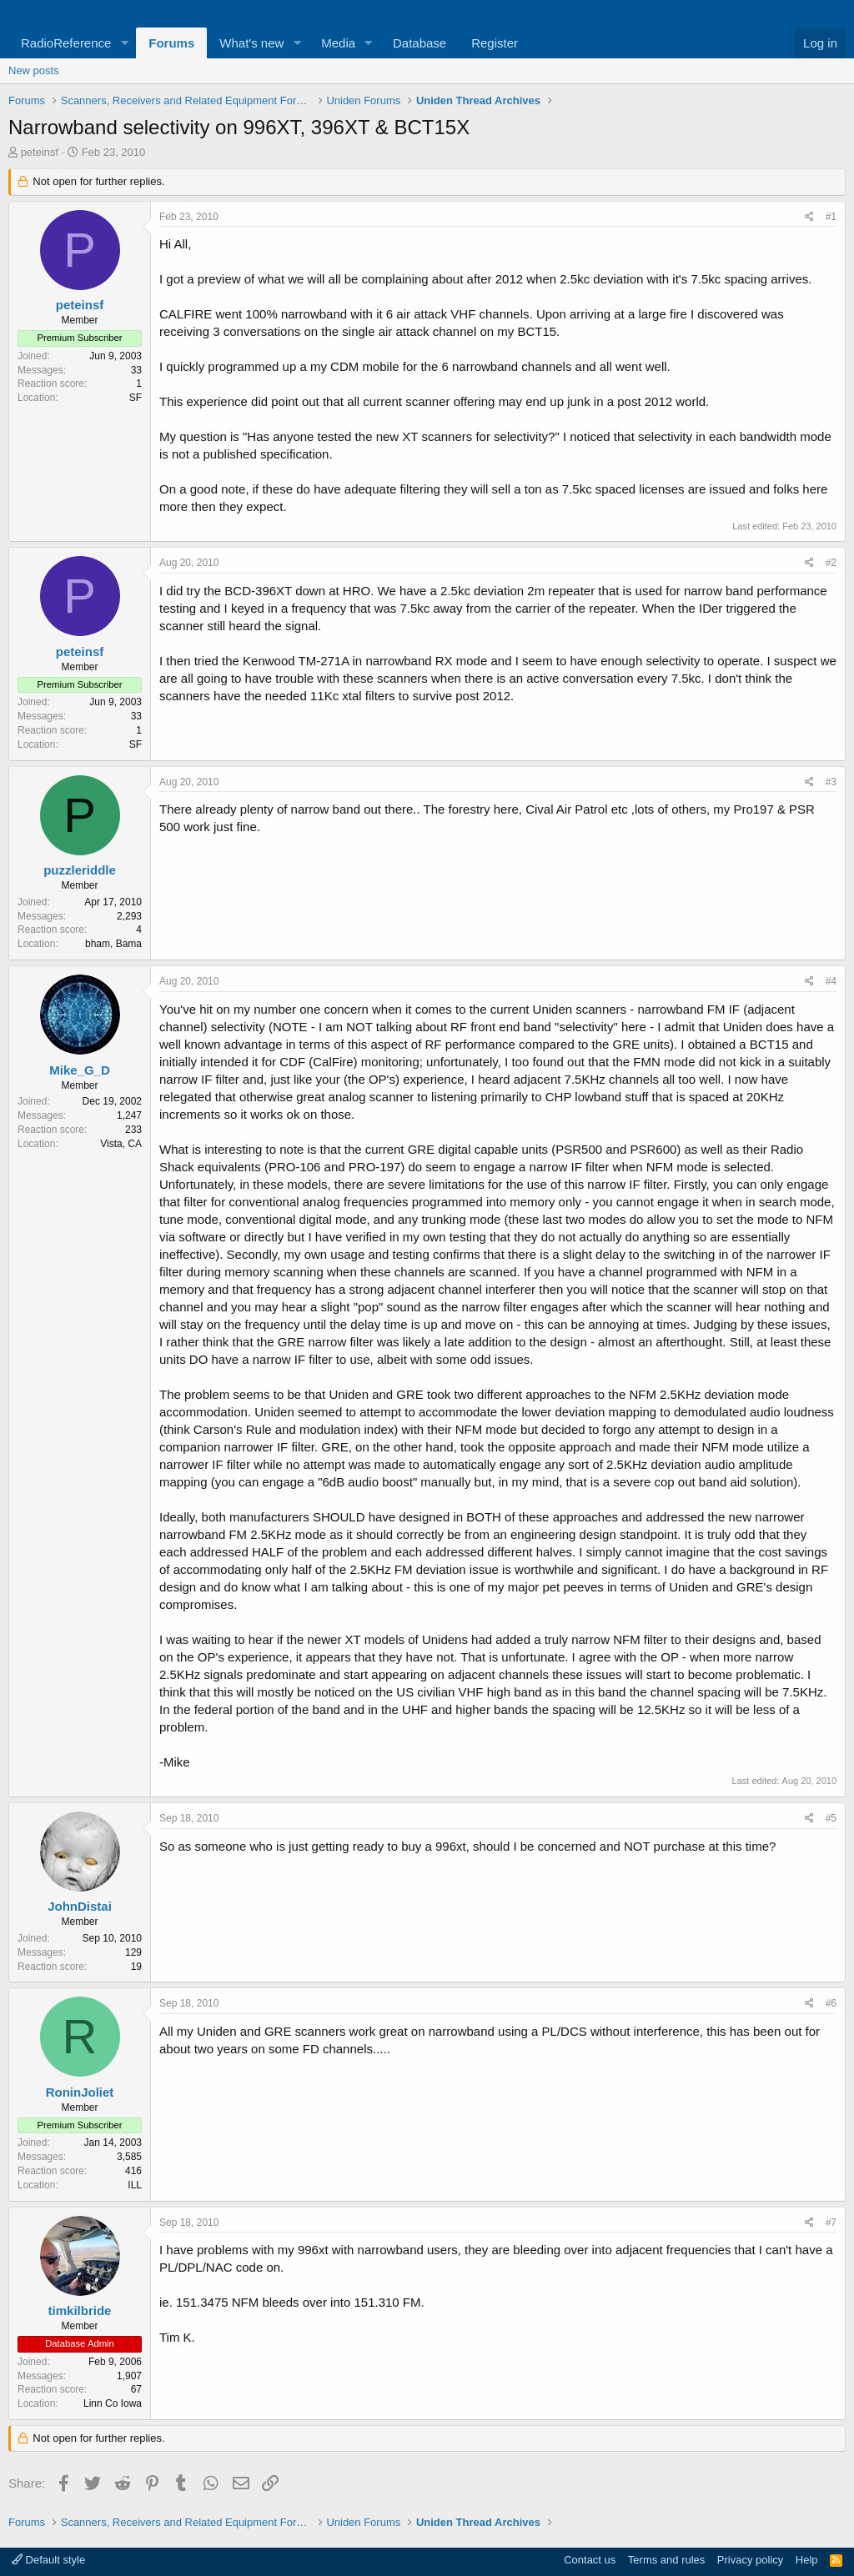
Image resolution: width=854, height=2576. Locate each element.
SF (135, 397)
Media (338, 43)
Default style (48, 2559)
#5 (831, 1818)
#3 (831, 782)
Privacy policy (750, 2559)
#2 (831, 563)
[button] (124, 43)
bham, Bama (113, 944)
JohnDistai (80, 1906)
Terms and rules (666, 2559)
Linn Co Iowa (112, 2403)
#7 (831, 2222)
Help (807, 2559)
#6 (831, 2003)
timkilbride (80, 2310)
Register (494, 43)
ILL (135, 2185)
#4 (831, 981)
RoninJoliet (80, 2092)
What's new (251, 43)
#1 (831, 217)
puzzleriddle (79, 870)
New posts (33, 70)
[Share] (809, 217)
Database (419, 43)
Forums (171, 43)
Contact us (589, 2559)
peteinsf (40, 152)
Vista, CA (121, 1144)
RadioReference (66, 43)
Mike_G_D (79, 1070)
